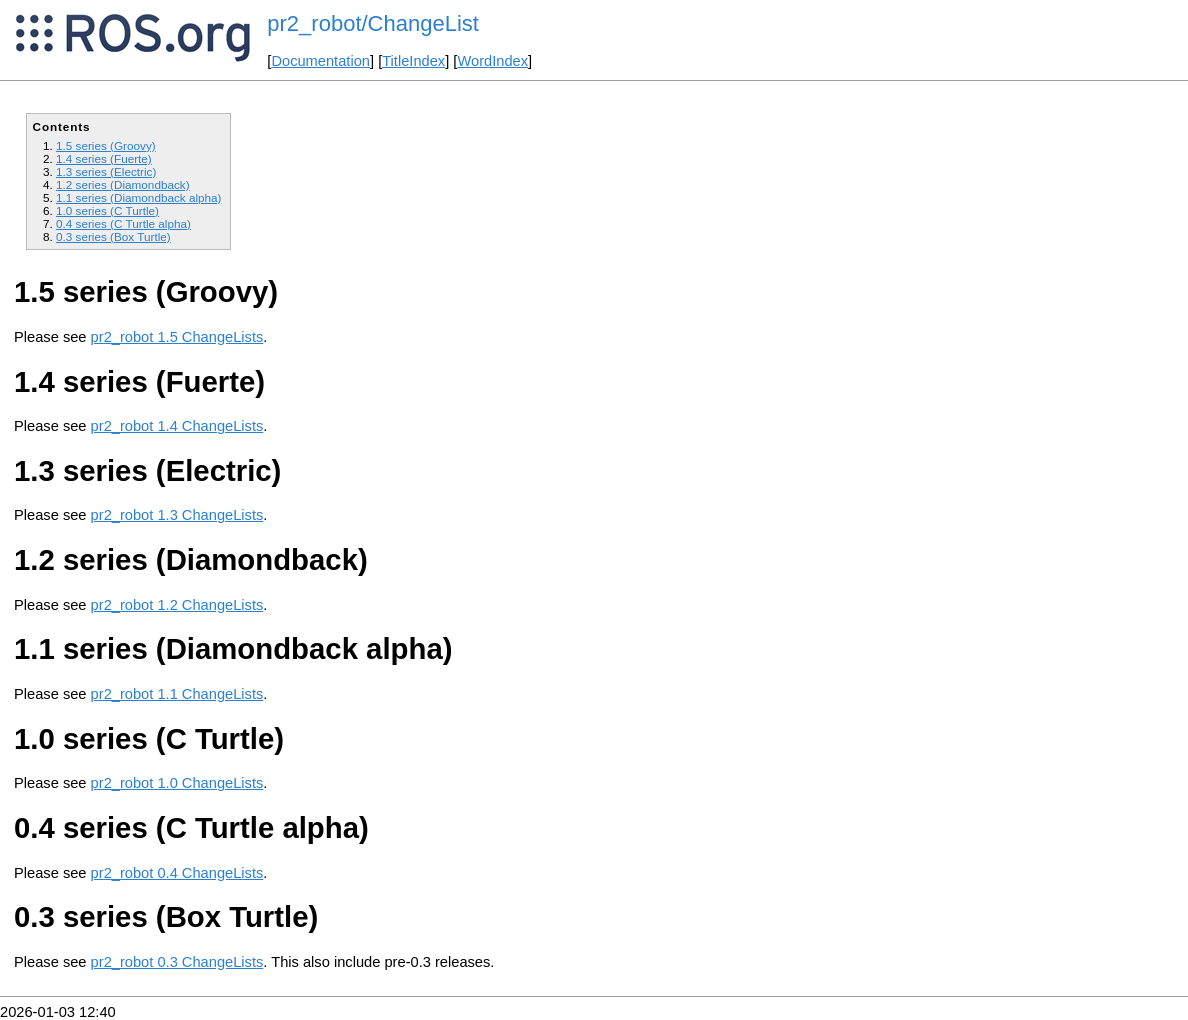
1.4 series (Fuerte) (104, 158)
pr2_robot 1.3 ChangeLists (177, 515)
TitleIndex (413, 61)
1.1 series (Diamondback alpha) (138, 197)
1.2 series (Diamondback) (123, 184)
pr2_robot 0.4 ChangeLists (177, 873)
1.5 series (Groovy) (106, 145)
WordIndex (492, 61)
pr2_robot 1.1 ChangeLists (177, 694)
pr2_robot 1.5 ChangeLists (177, 337)
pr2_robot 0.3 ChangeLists (177, 962)
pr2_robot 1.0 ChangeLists (177, 783)
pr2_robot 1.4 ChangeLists (177, 426)
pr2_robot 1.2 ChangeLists (177, 605)
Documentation (320, 61)
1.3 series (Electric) (106, 171)
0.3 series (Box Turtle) (113, 236)
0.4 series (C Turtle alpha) (123, 223)
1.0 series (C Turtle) (107, 210)
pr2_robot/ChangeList (373, 23)
